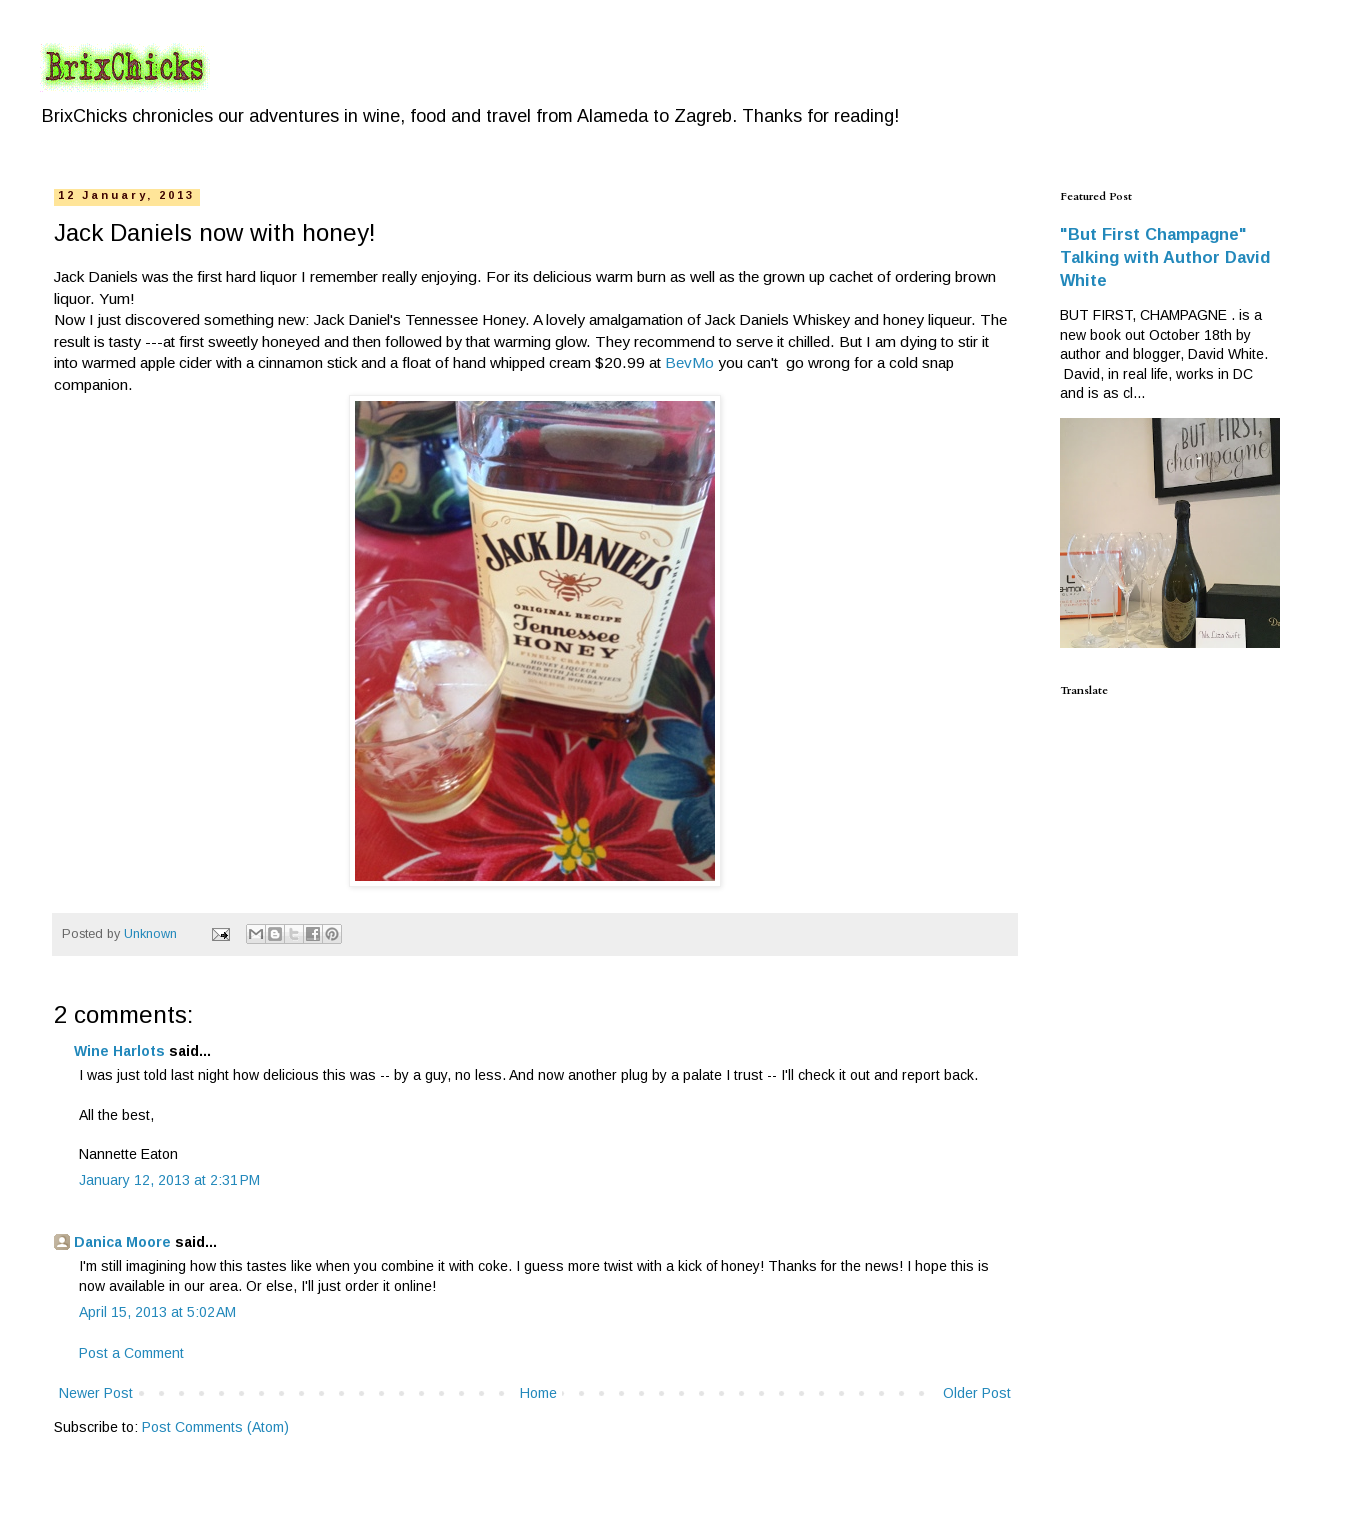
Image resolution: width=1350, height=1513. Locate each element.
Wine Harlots (119, 1051)
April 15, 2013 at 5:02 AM (157, 1312)
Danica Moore (122, 1242)
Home (538, 1393)
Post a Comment (131, 1353)
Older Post (977, 1393)
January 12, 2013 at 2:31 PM (169, 1180)
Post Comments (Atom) (215, 1427)
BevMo (689, 362)
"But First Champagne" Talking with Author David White (1165, 257)
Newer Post (96, 1393)
